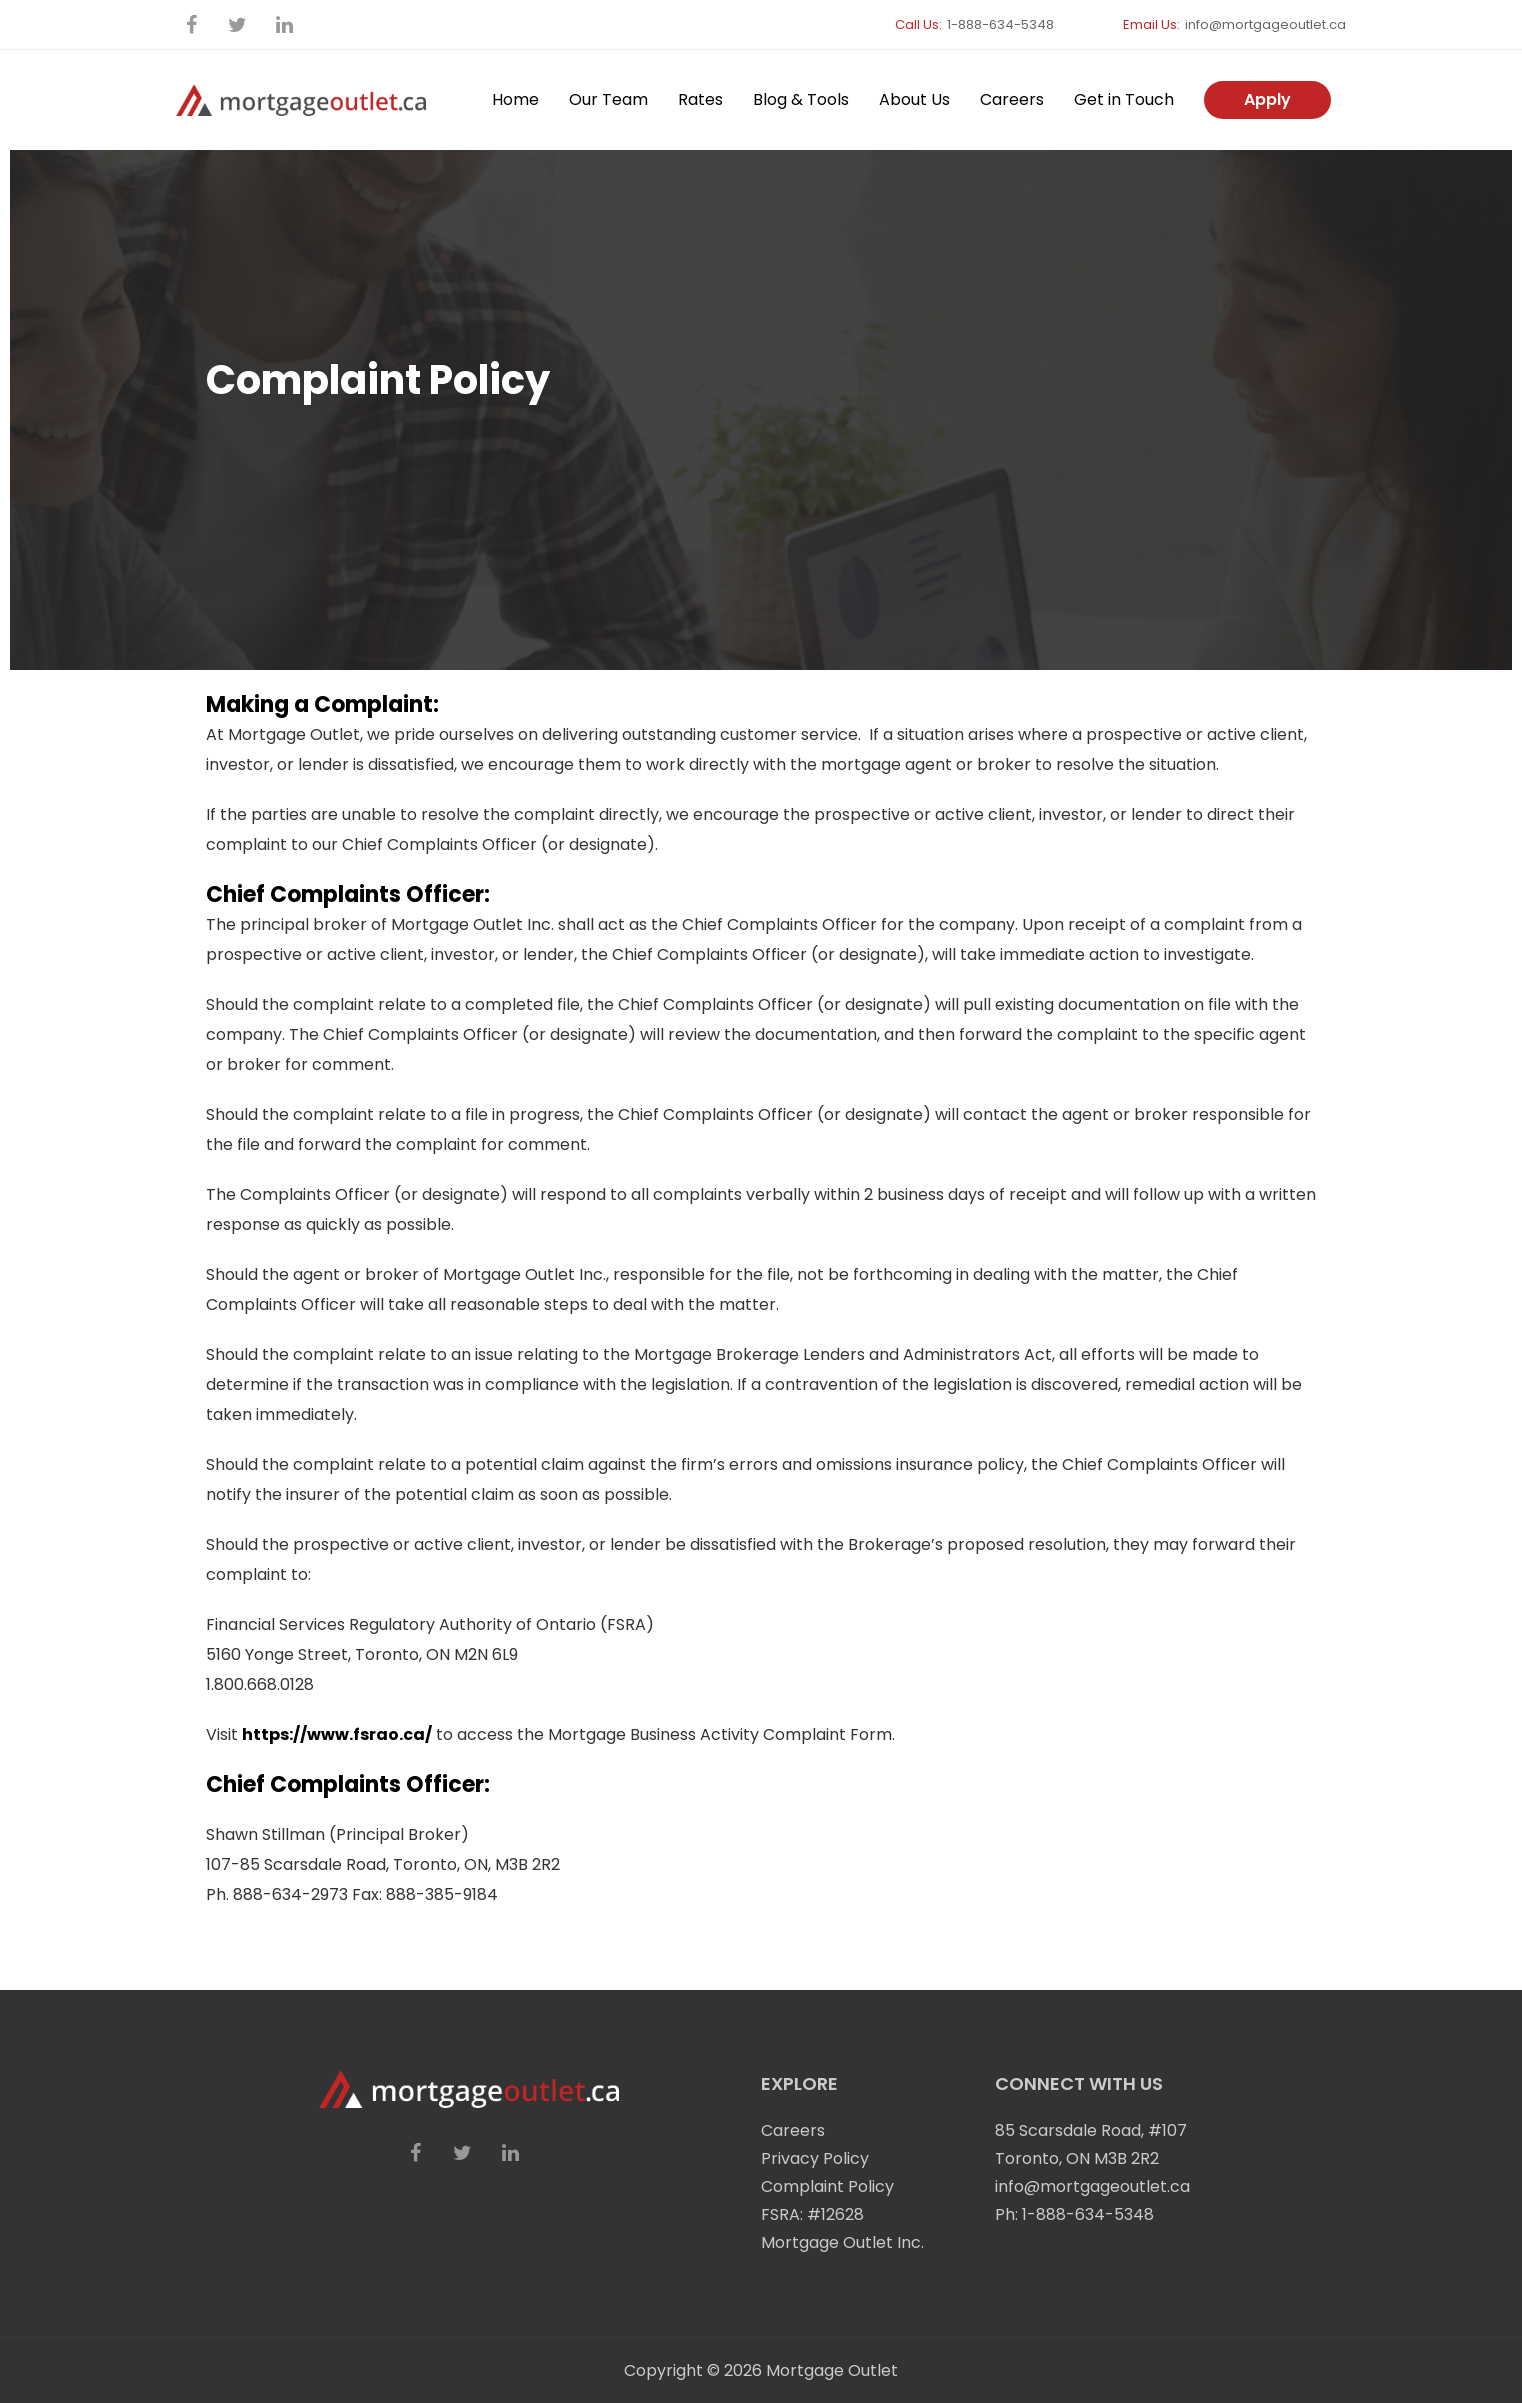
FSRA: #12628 (812, 2214)
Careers (1012, 99)
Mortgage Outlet (832, 2370)
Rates (700, 99)
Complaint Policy (827, 2186)
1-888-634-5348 (1000, 24)
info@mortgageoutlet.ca (1265, 24)
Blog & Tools (801, 99)
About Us (914, 99)
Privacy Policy (815, 2158)
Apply (1267, 99)
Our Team (608, 99)
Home (515, 99)
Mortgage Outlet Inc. (842, 2242)
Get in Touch (1124, 99)
